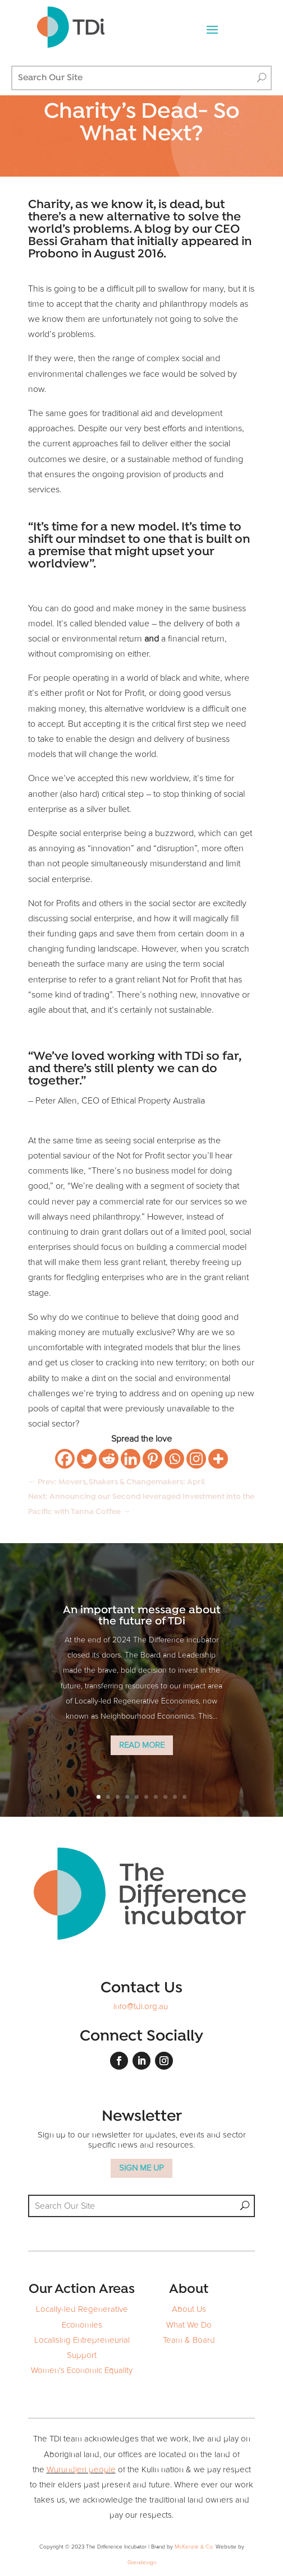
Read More (142, 1745)
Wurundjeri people (81, 2470)
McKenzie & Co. (195, 2547)
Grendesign (141, 2562)
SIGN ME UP (141, 2168)
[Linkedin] (130, 1459)
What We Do (189, 2325)
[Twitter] (87, 1459)
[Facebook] (65, 1459)
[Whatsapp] (174, 1459)
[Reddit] (108, 1459)
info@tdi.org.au (140, 2006)
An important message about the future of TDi (142, 1616)
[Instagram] (196, 1459)
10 (184, 1797)
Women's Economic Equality (82, 2370)
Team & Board (189, 2340)
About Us (189, 2309)
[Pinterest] (152, 1459)
